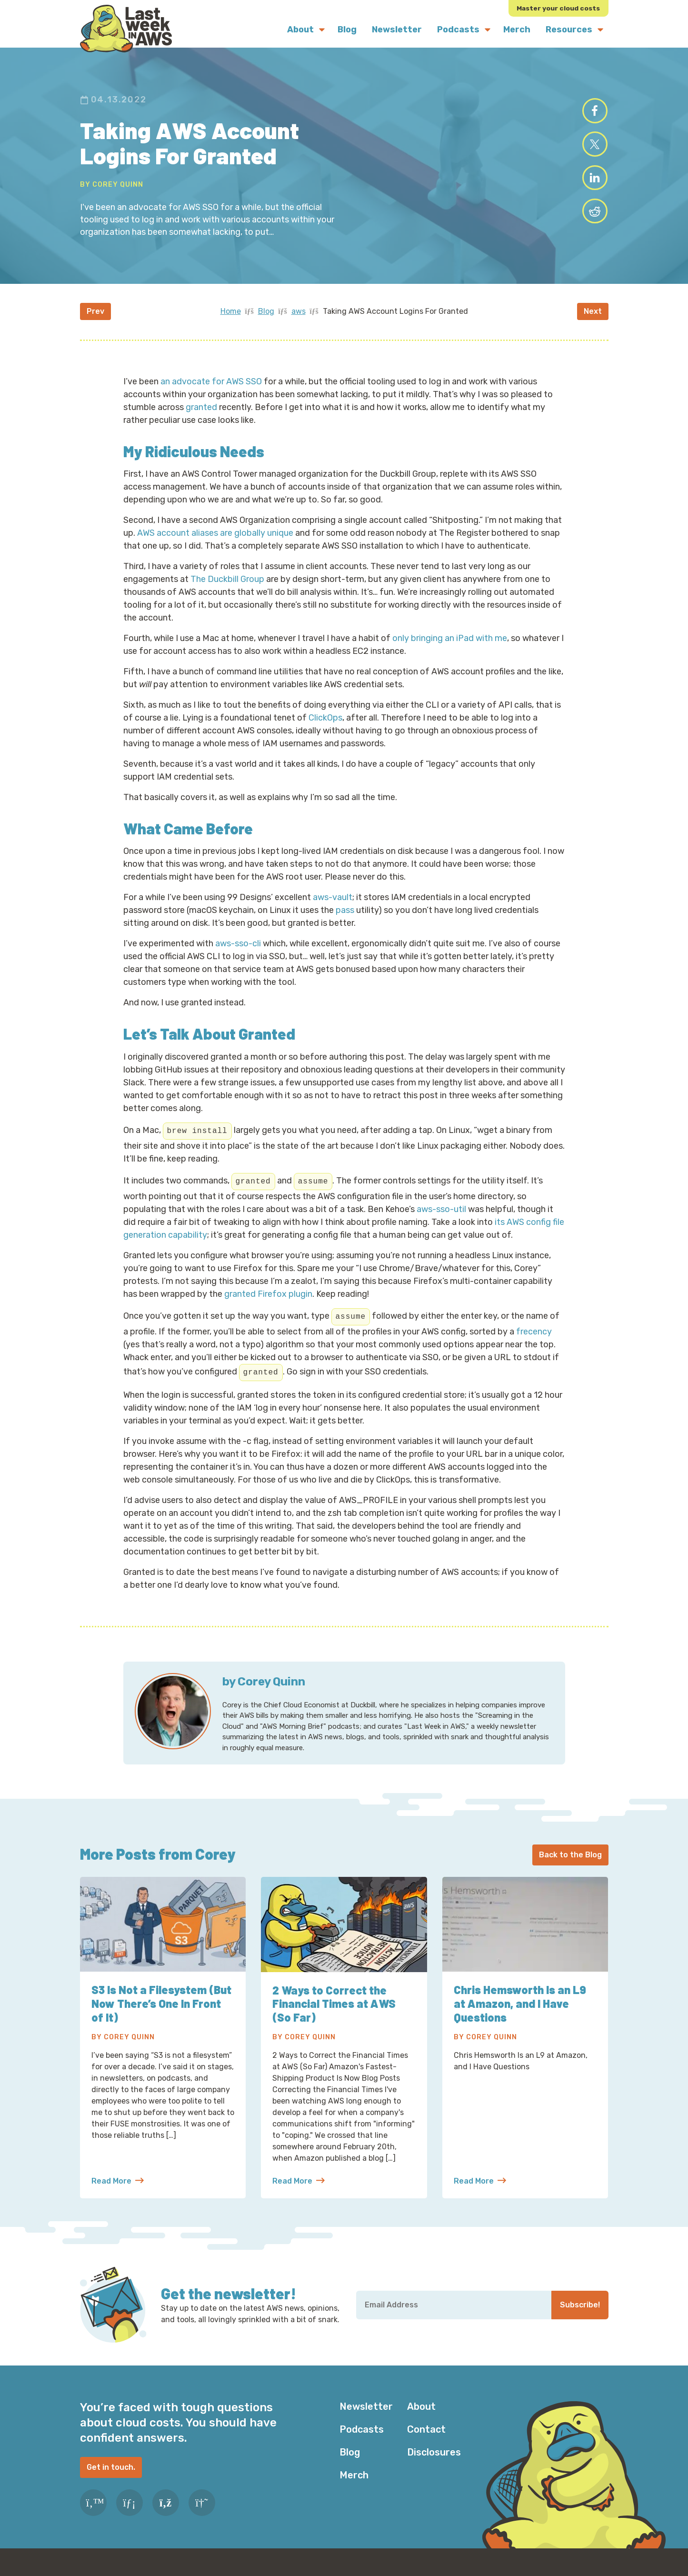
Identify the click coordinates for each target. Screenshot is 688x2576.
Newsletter (366, 2412)
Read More (117, 2187)
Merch (354, 2481)
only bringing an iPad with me (449, 644)
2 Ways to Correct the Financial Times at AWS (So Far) (334, 2009)
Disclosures (434, 2458)
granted (201, 413)
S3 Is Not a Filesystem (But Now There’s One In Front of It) (162, 2009)
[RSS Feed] (165, 2509)
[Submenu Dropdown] (322, 29)
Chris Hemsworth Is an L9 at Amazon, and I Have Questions (520, 2009)
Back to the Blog (570, 1860)
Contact (426, 2435)
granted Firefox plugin (268, 1299)
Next (593, 316)
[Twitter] (93, 2509)
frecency (534, 1337)
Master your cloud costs (558, 8)
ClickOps (325, 723)
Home (230, 317)
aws (298, 317)
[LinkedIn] (129, 2509)
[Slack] (202, 2509)
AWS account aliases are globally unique (215, 538)
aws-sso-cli (238, 949)
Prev (95, 316)
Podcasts (361, 2435)
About (421, 2412)
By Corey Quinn (111, 187)
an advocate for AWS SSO (211, 387)
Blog (266, 317)
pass (345, 916)
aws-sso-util (441, 1215)
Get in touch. (111, 2473)
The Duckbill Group (227, 585)
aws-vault (332, 903)
